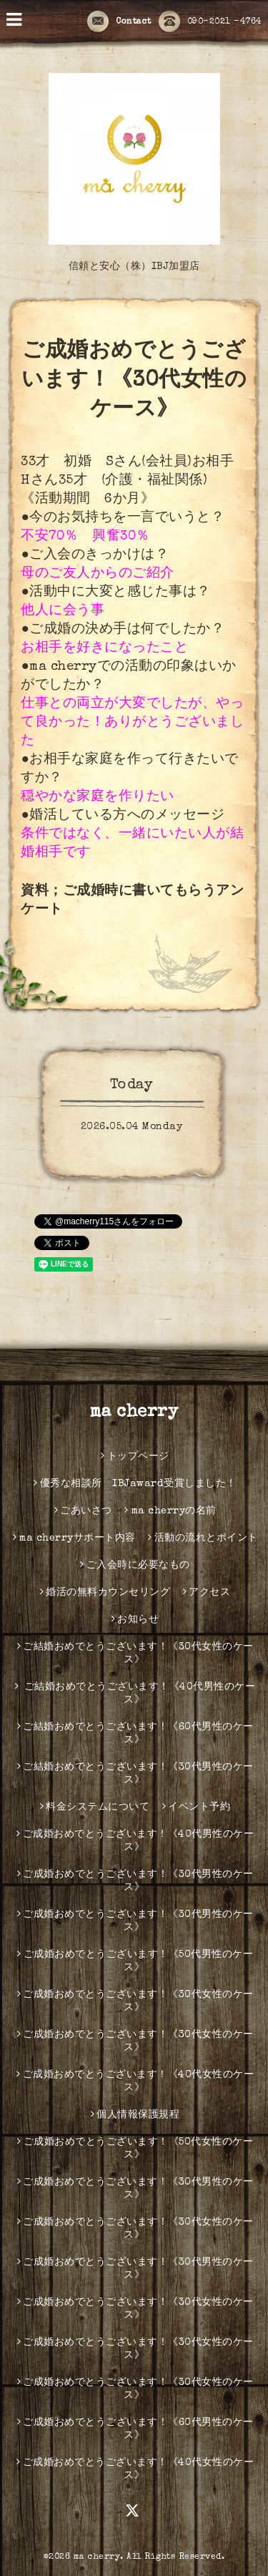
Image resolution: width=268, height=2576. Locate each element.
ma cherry (134, 1412)
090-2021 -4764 (210, 22)
